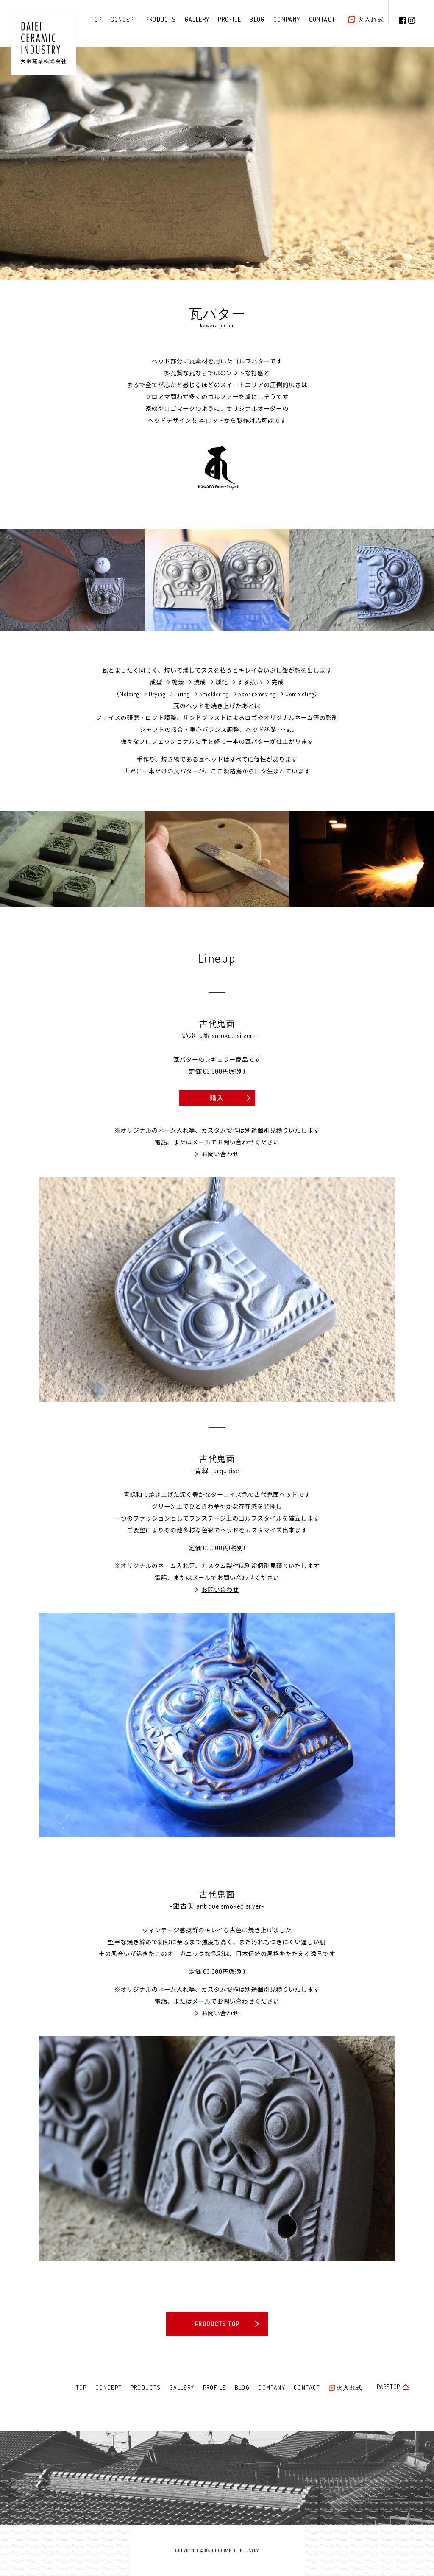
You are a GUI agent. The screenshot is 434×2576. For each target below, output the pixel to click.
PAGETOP (388, 2387)
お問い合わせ (220, 1154)
